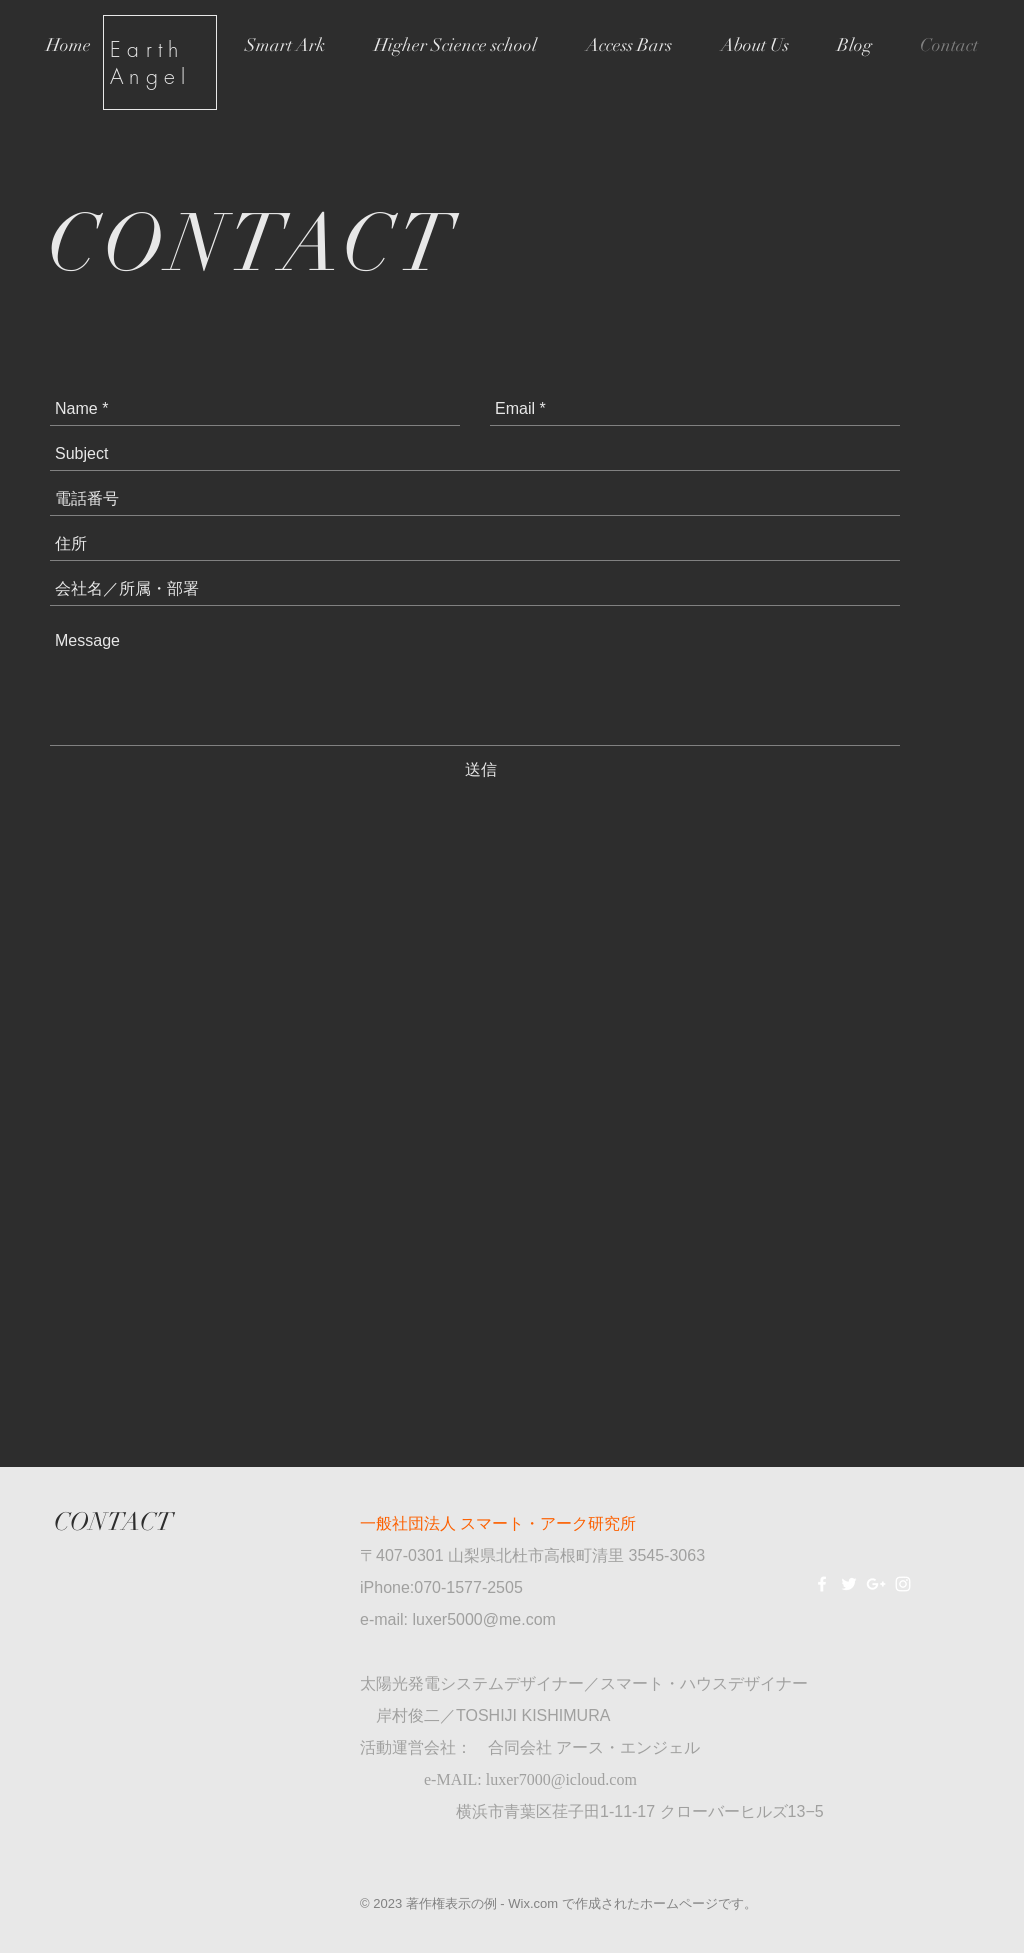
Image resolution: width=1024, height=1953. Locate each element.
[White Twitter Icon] (849, 1584)
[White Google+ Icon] (876, 1584)
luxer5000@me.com (483, 1619)
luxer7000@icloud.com (561, 1779)
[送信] (481, 770)
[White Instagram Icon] (903, 1584)
